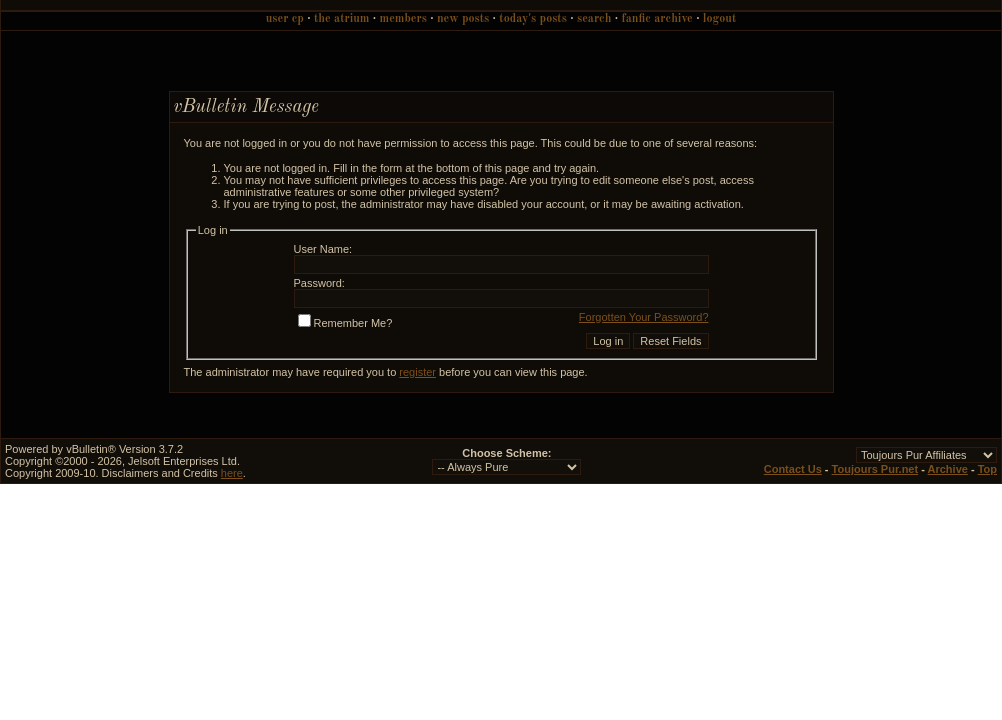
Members (403, 19)
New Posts (463, 19)
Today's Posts (533, 19)
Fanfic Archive (657, 19)
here (232, 473)
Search (594, 19)
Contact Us (793, 469)
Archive (948, 469)
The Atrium (342, 19)
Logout (719, 19)
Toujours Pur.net (875, 469)
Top (987, 469)
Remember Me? (345, 323)
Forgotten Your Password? (644, 317)
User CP (285, 19)
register (417, 372)
